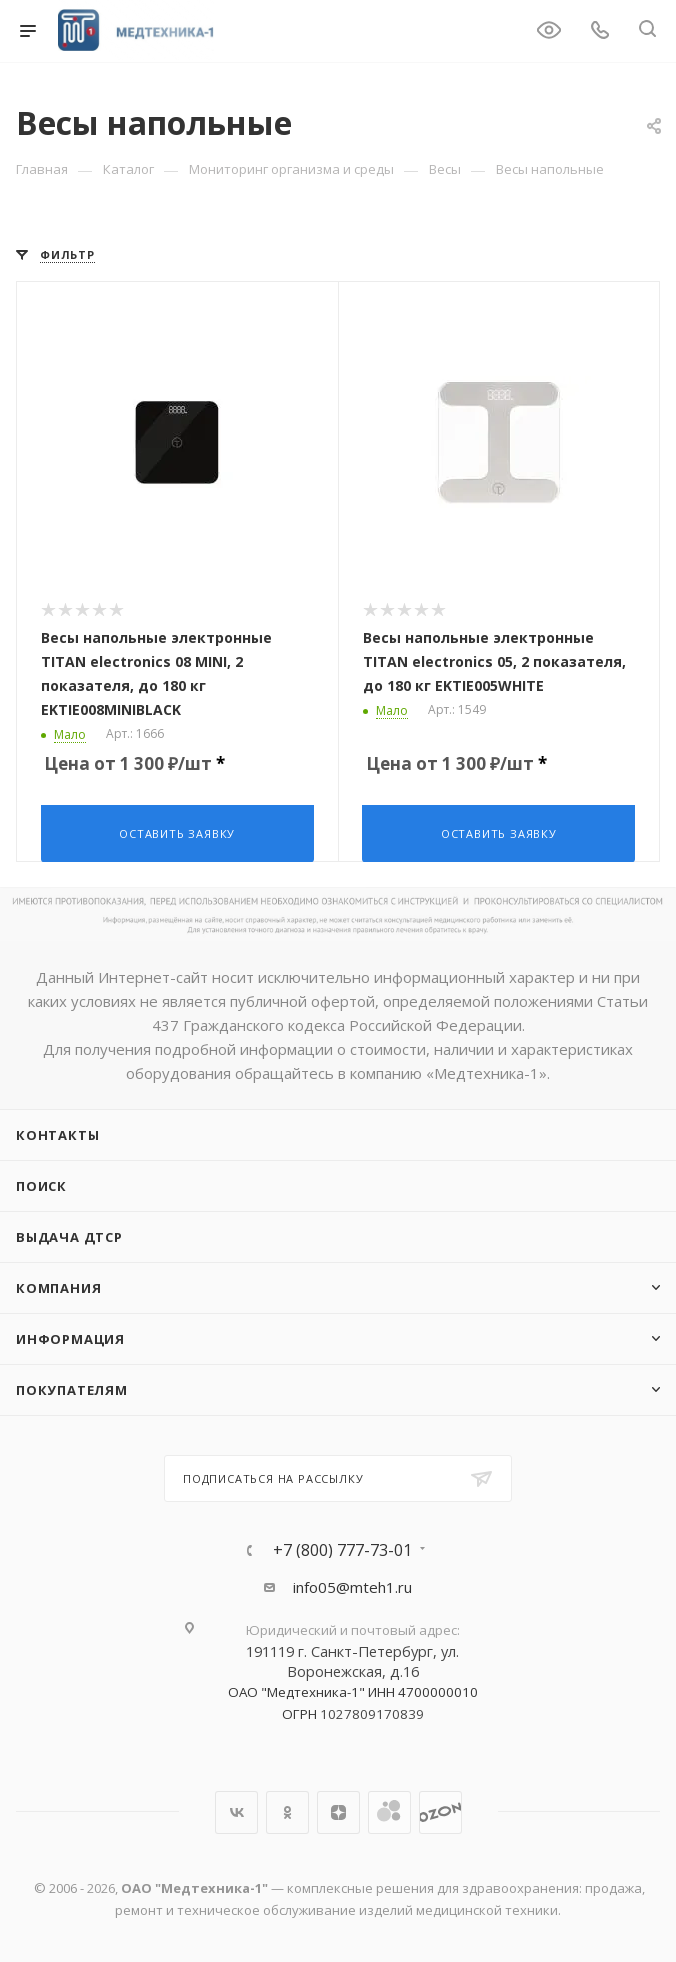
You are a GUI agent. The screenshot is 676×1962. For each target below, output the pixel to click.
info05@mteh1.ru (352, 1585)
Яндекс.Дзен (338, 1810)
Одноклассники (287, 1810)
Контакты (57, 1133)
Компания (58, 1286)
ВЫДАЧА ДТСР (69, 1235)
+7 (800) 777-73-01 (342, 1548)
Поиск (41, 1184)
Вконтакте (236, 1810)
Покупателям (72, 1388)
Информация (70, 1337)
